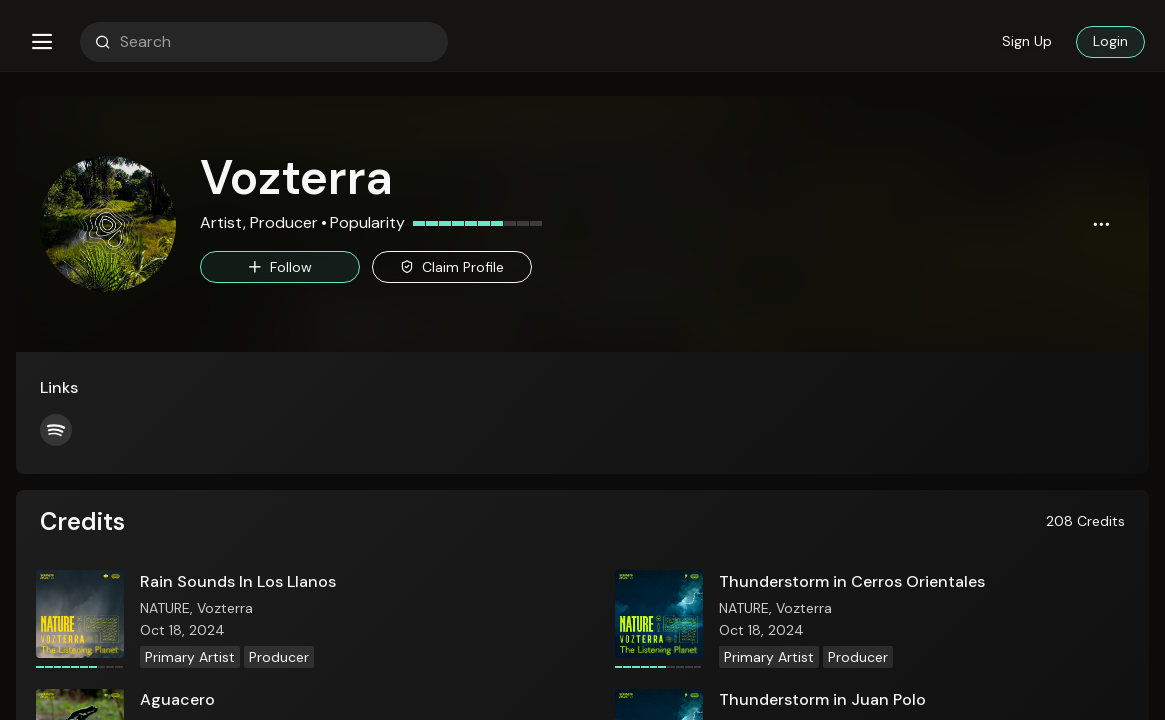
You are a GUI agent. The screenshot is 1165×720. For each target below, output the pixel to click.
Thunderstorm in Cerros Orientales (852, 581)
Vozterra (225, 608)
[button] (42, 42)
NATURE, (168, 608)
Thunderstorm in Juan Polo (822, 699)
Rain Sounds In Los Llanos (238, 581)
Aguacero (177, 699)
